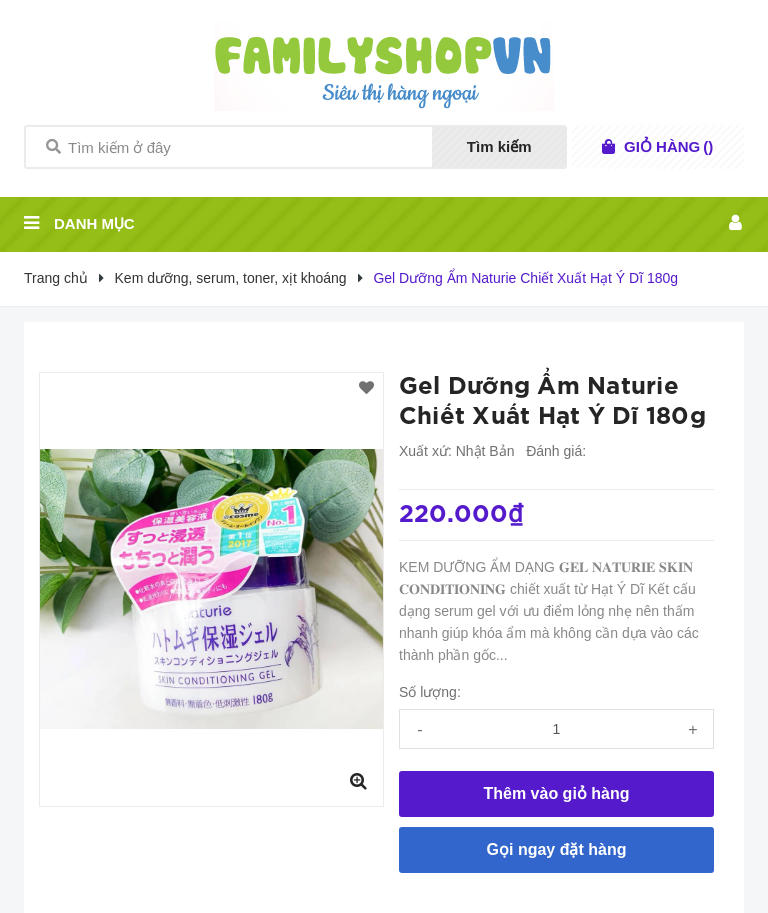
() (668, 147)
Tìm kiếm (499, 146)
